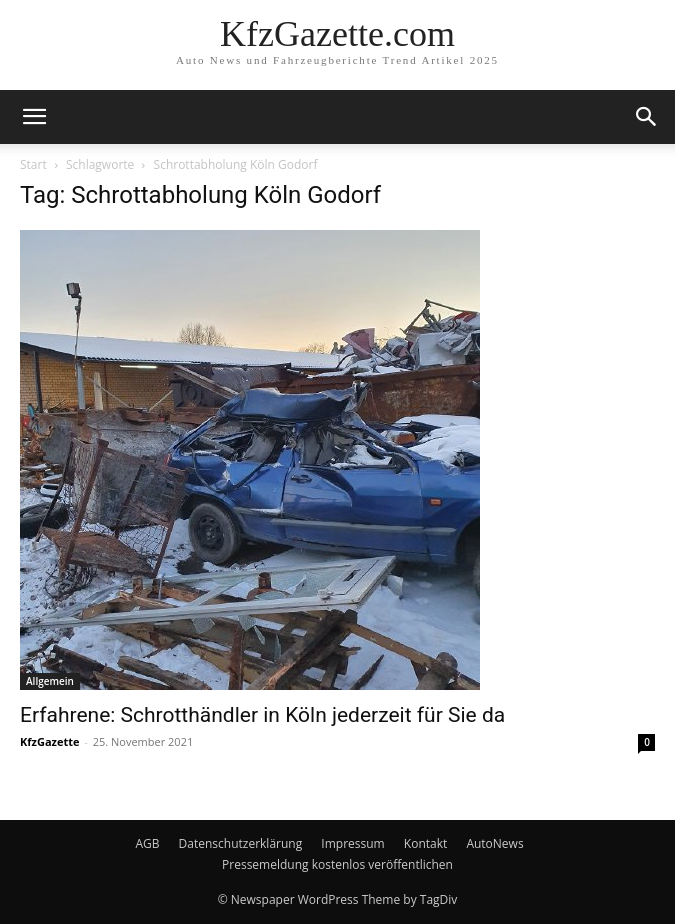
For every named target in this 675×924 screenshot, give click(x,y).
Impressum (352, 843)
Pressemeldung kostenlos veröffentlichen (337, 864)
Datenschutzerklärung (241, 843)
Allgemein (50, 681)
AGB (147, 843)
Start (33, 164)
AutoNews (494, 843)
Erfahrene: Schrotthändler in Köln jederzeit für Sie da (262, 715)
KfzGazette (49, 741)
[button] (34, 117)
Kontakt (425, 843)
